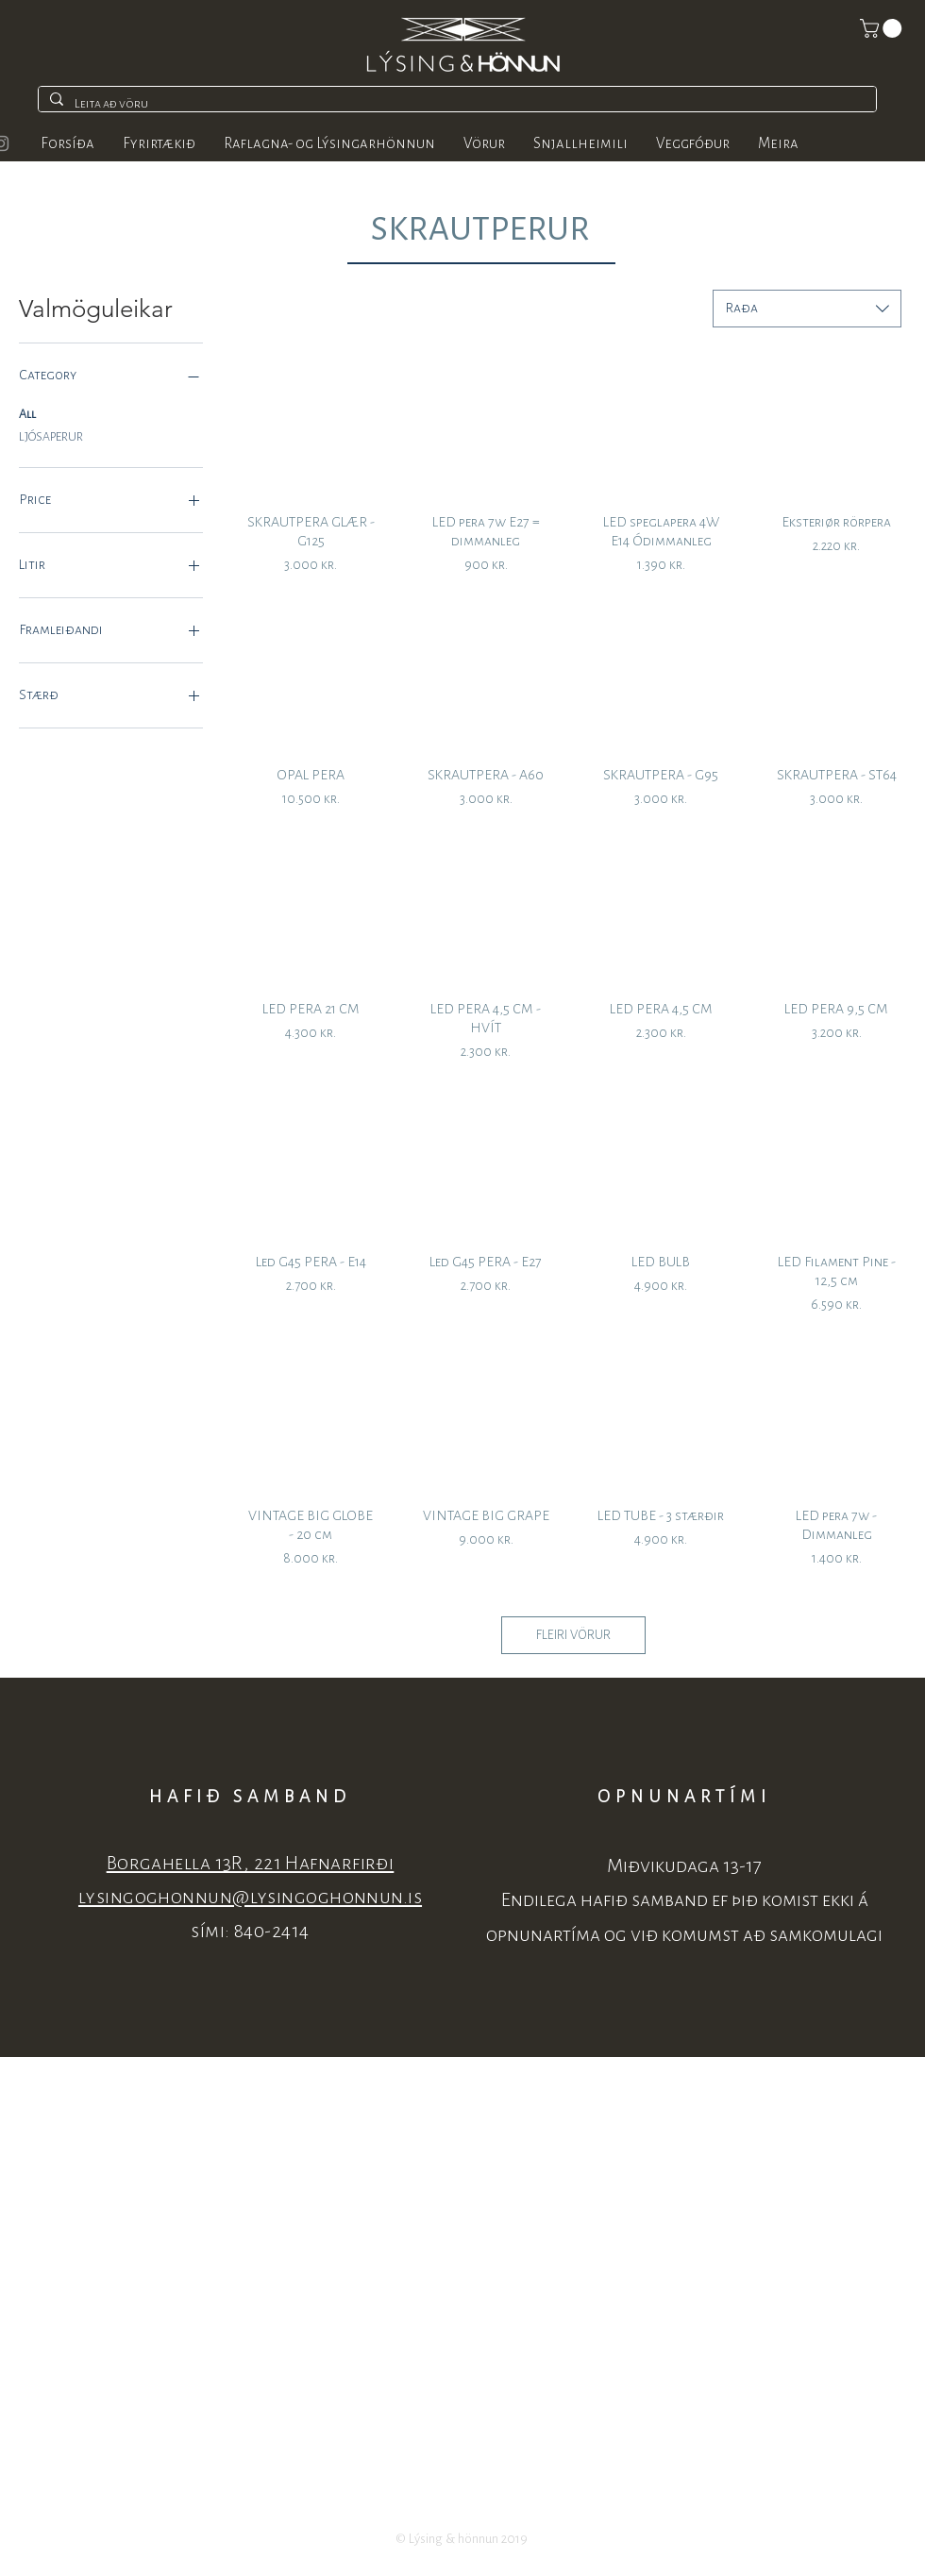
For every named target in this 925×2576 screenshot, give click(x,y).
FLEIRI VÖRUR (573, 1635)
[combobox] (807, 308)
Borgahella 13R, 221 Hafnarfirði (251, 1863)
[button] (883, 28)
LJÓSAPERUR (51, 435)
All (27, 412)
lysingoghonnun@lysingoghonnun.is (250, 1897)
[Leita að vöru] (455, 104)
